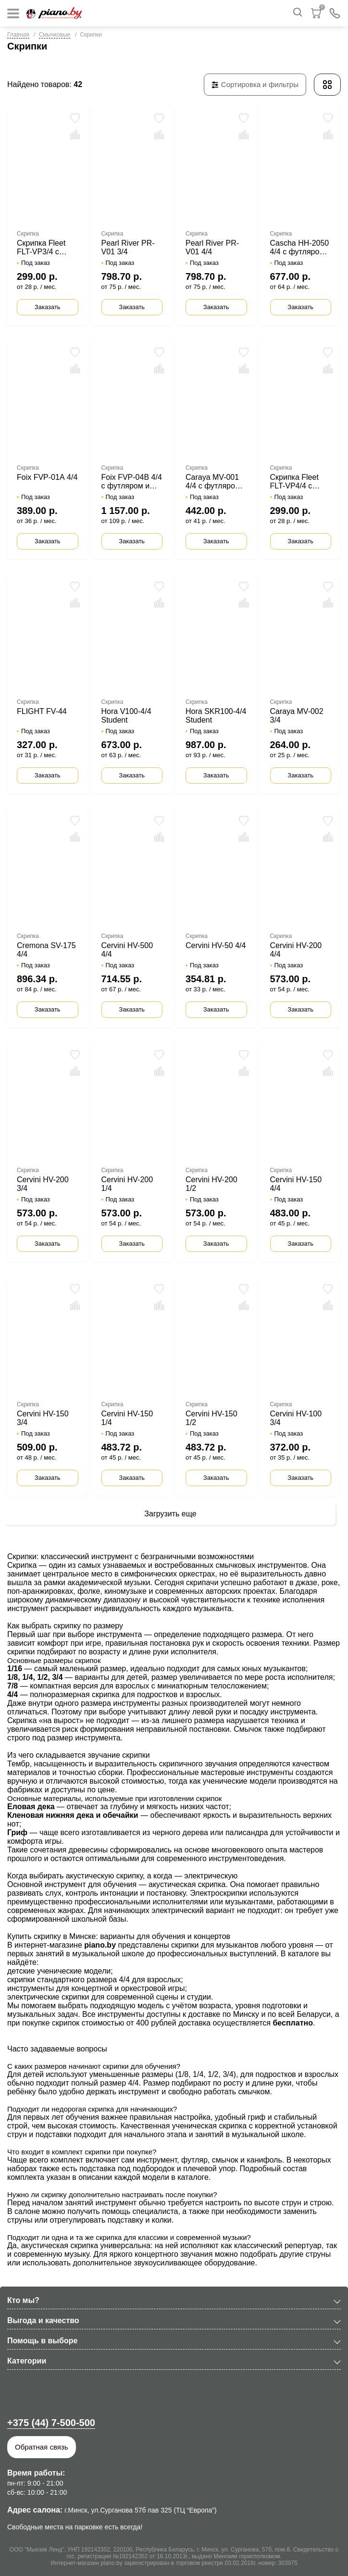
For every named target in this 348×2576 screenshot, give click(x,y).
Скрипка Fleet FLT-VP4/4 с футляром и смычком (294, 481)
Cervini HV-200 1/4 (127, 1183)
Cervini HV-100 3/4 (296, 1418)
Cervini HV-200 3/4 (43, 1183)
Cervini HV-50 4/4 (216, 945)
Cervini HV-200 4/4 (296, 949)
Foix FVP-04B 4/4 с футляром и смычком (131, 481)
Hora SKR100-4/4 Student (216, 715)
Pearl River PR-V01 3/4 (128, 247)
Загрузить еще (170, 1514)
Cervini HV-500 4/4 (127, 949)
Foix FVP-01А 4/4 (47, 477)
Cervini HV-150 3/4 (43, 1418)
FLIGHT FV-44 (42, 711)
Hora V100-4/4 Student (126, 715)
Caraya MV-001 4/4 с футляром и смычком (216, 481)
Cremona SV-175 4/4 (46, 949)
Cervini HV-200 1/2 (211, 1183)
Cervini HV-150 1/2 (211, 1418)
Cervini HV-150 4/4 (296, 1183)
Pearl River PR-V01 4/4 (212, 247)
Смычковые (55, 34)
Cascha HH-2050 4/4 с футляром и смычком (300, 247)
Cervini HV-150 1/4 (127, 1418)
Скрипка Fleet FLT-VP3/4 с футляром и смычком (41, 247)
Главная (18, 34)
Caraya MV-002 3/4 (296, 715)
